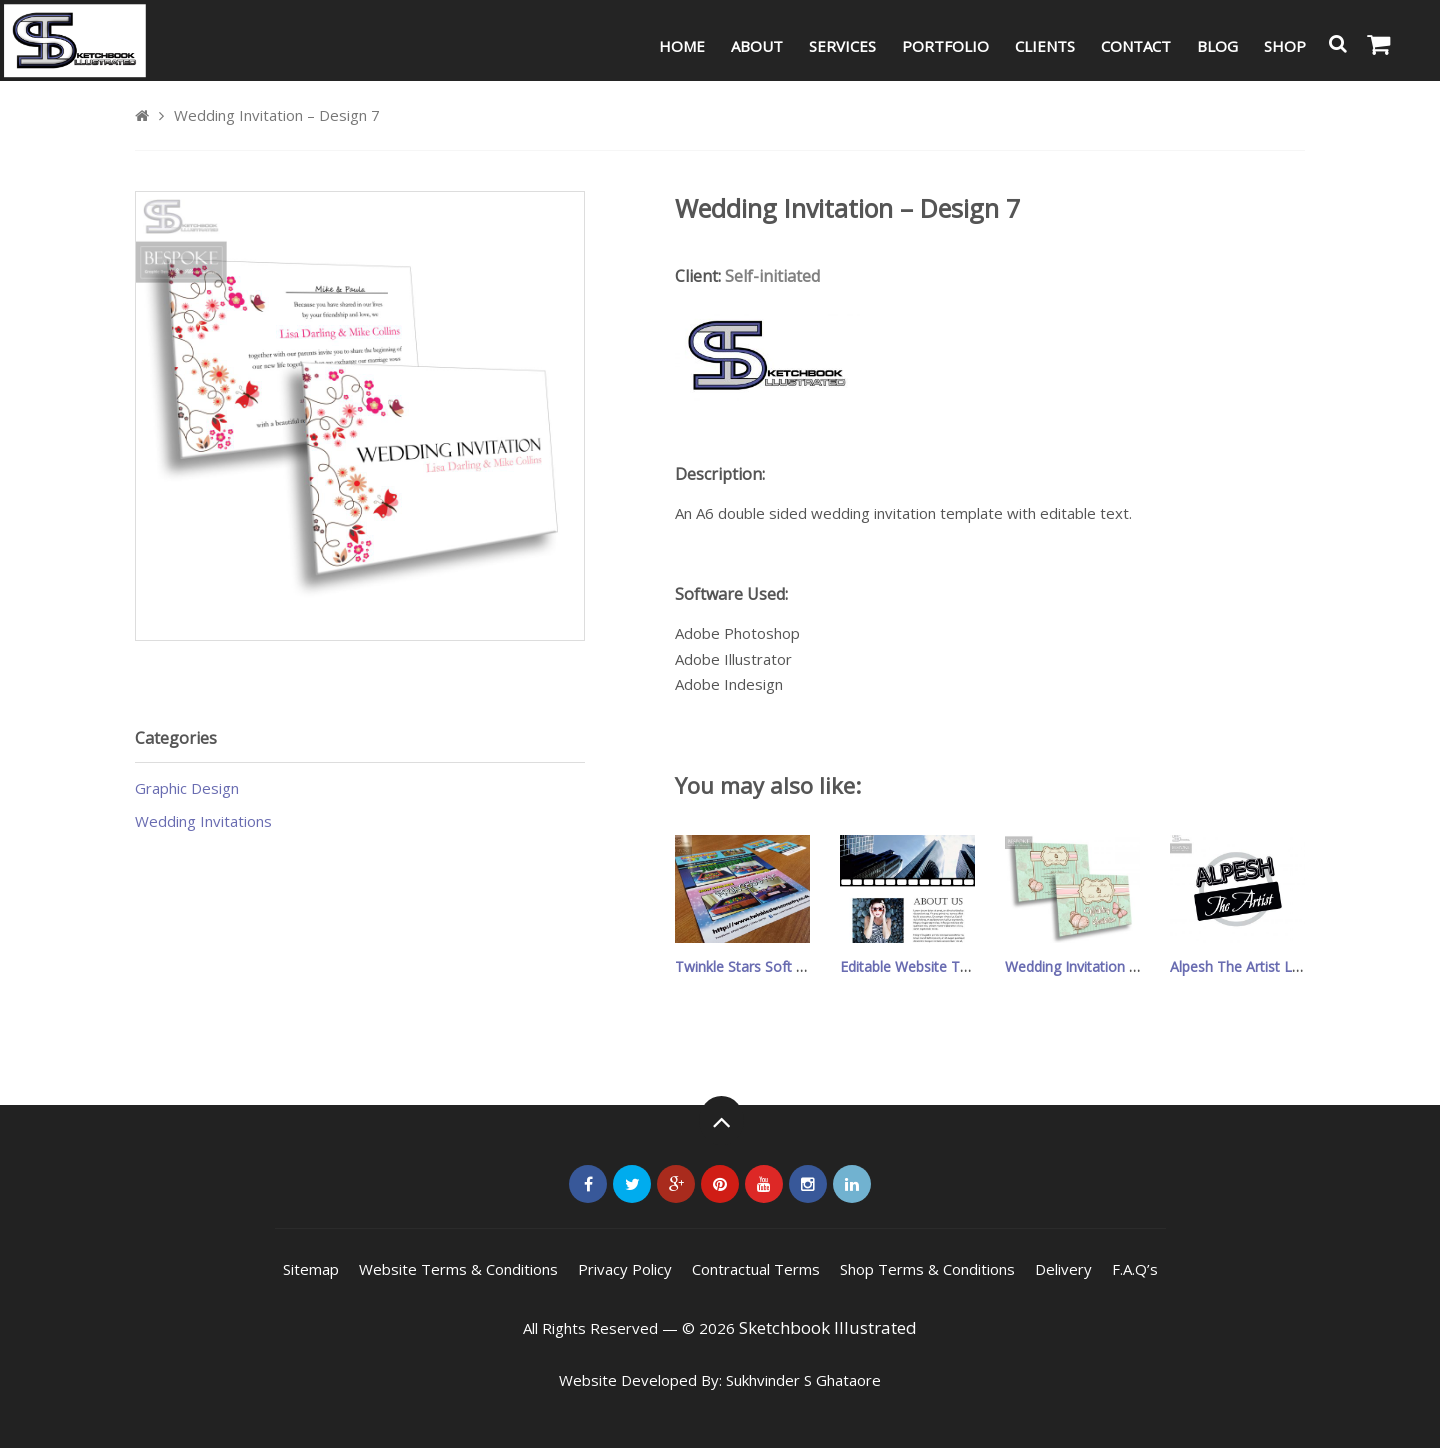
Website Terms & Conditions (458, 1269)
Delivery (1063, 1269)
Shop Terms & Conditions (927, 1269)
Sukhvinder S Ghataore (803, 1380)
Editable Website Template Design (951, 966)
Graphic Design (187, 788)
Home (682, 46)
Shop (1285, 46)
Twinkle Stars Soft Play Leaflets (777, 966)
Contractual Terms (756, 1269)
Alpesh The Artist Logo (1244, 966)
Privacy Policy (625, 1269)
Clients (1045, 46)
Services (842, 46)
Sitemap (311, 1269)
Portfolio (945, 46)
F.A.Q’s (1135, 1269)
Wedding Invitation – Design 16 (1105, 966)
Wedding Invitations (203, 821)
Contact (1136, 46)
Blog (1217, 46)
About (757, 46)
